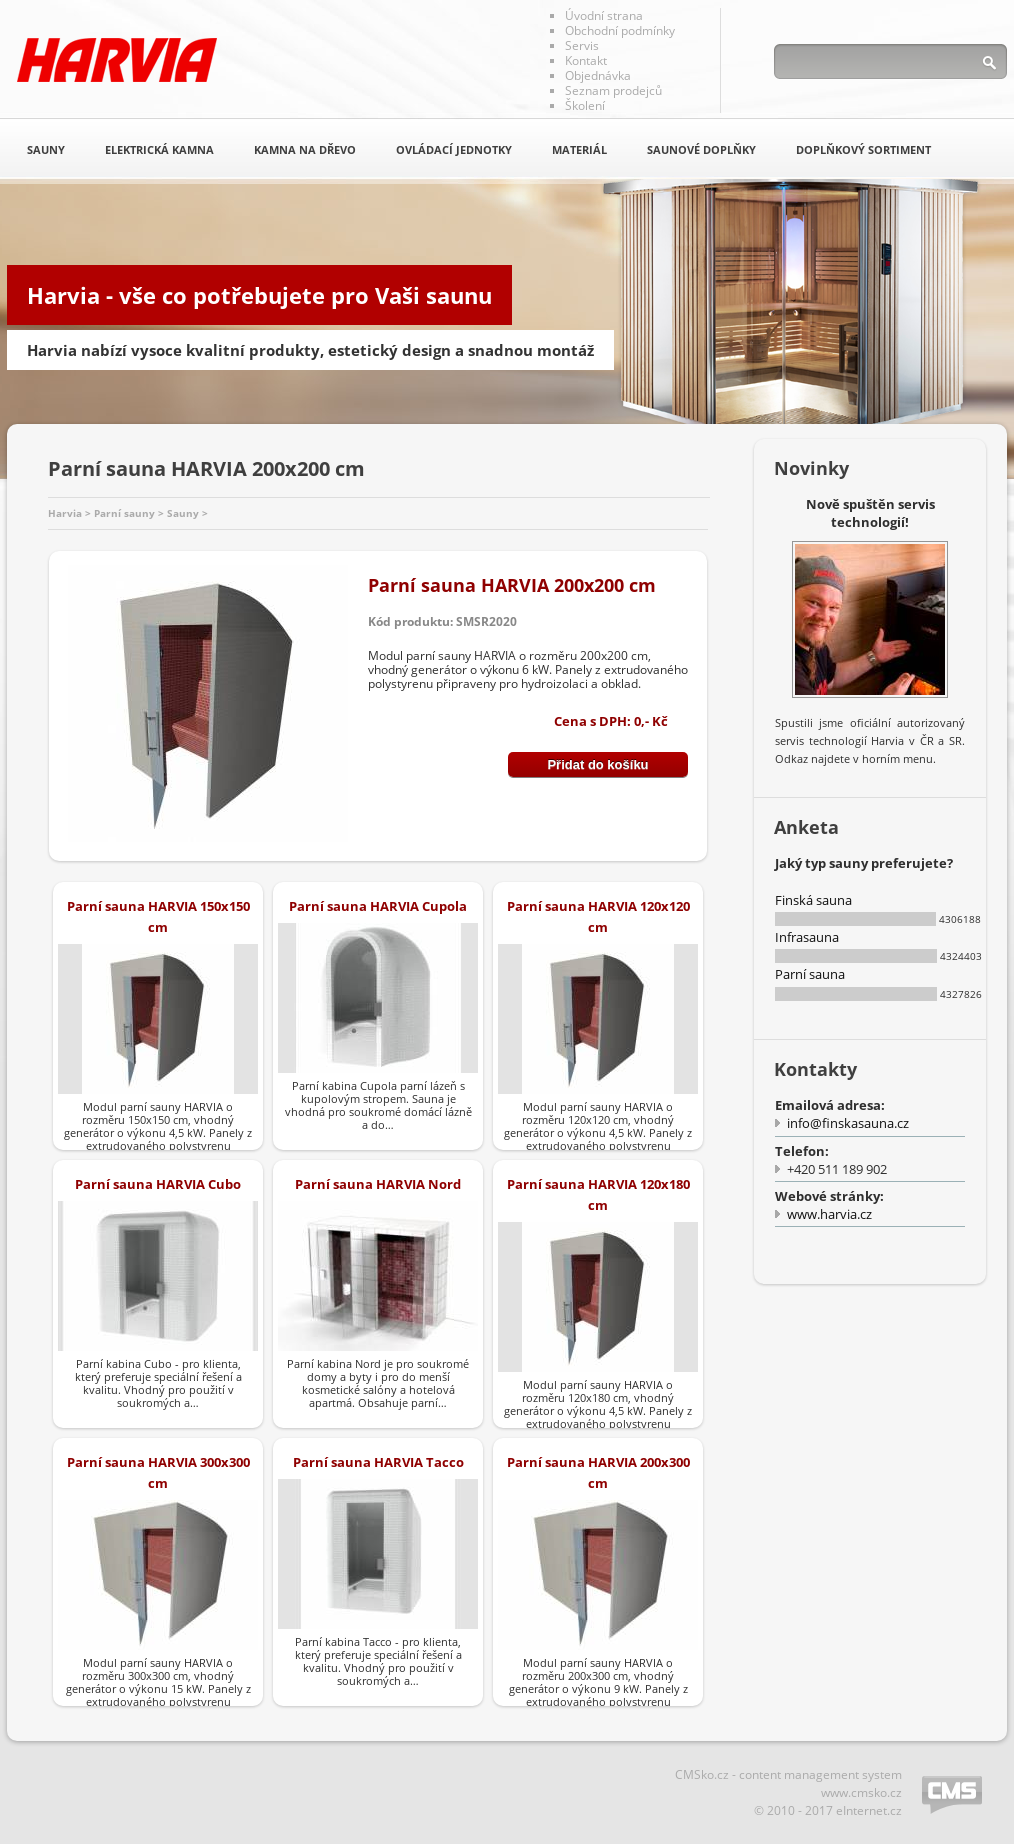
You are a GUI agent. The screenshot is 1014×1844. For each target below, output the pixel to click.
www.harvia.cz (829, 1214)
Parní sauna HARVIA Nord (378, 1184)
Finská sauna (813, 900)
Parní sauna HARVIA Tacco (378, 1462)
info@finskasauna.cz (848, 1123)
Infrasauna (807, 937)
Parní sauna (810, 974)
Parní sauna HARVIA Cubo (158, 1184)
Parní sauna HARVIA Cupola (378, 906)
